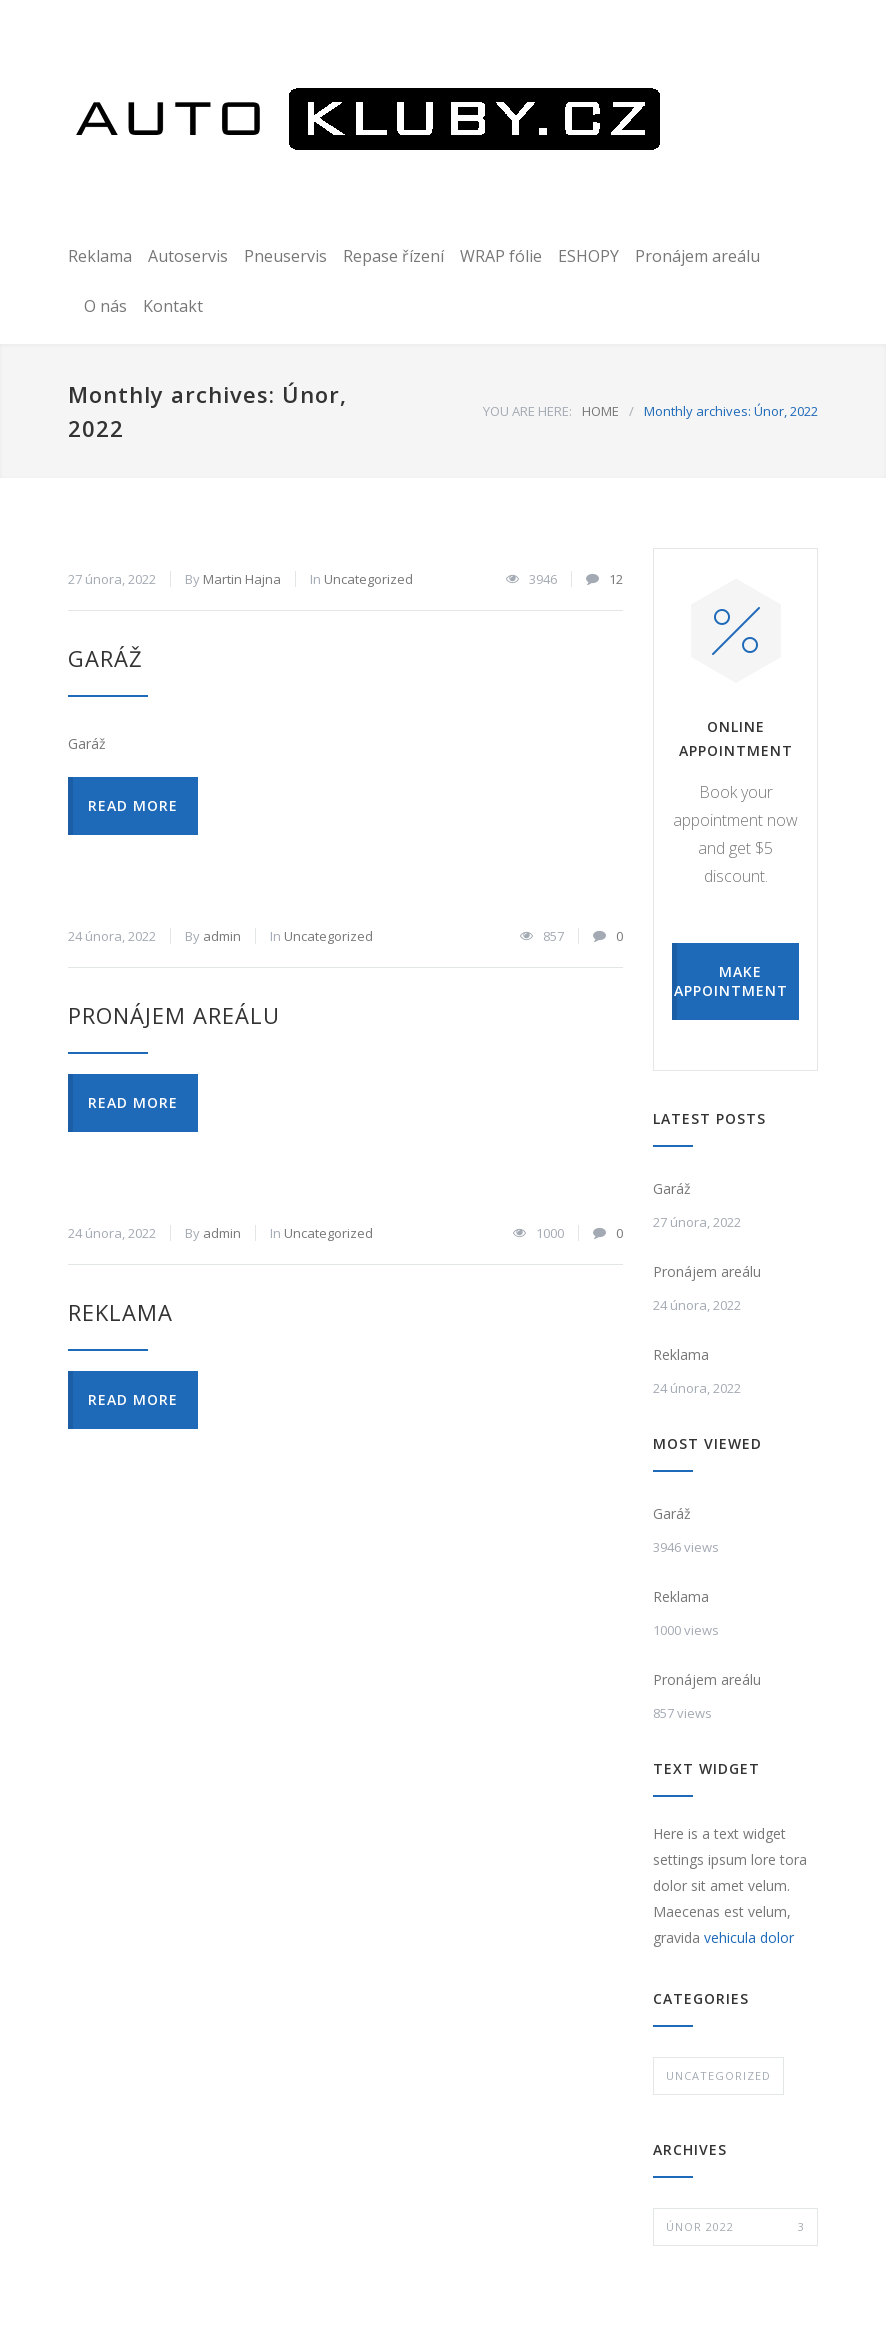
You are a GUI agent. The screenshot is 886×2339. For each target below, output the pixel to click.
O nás (105, 306)
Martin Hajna (242, 579)
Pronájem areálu (697, 256)
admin (222, 936)
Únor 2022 (735, 2227)
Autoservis (188, 256)
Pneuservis (285, 256)
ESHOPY (588, 256)
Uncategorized (368, 579)
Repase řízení (393, 256)
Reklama (100, 256)
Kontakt (173, 306)
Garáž (105, 658)
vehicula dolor (749, 1937)
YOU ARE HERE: (527, 411)
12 (616, 579)
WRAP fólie (501, 256)
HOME (600, 411)
